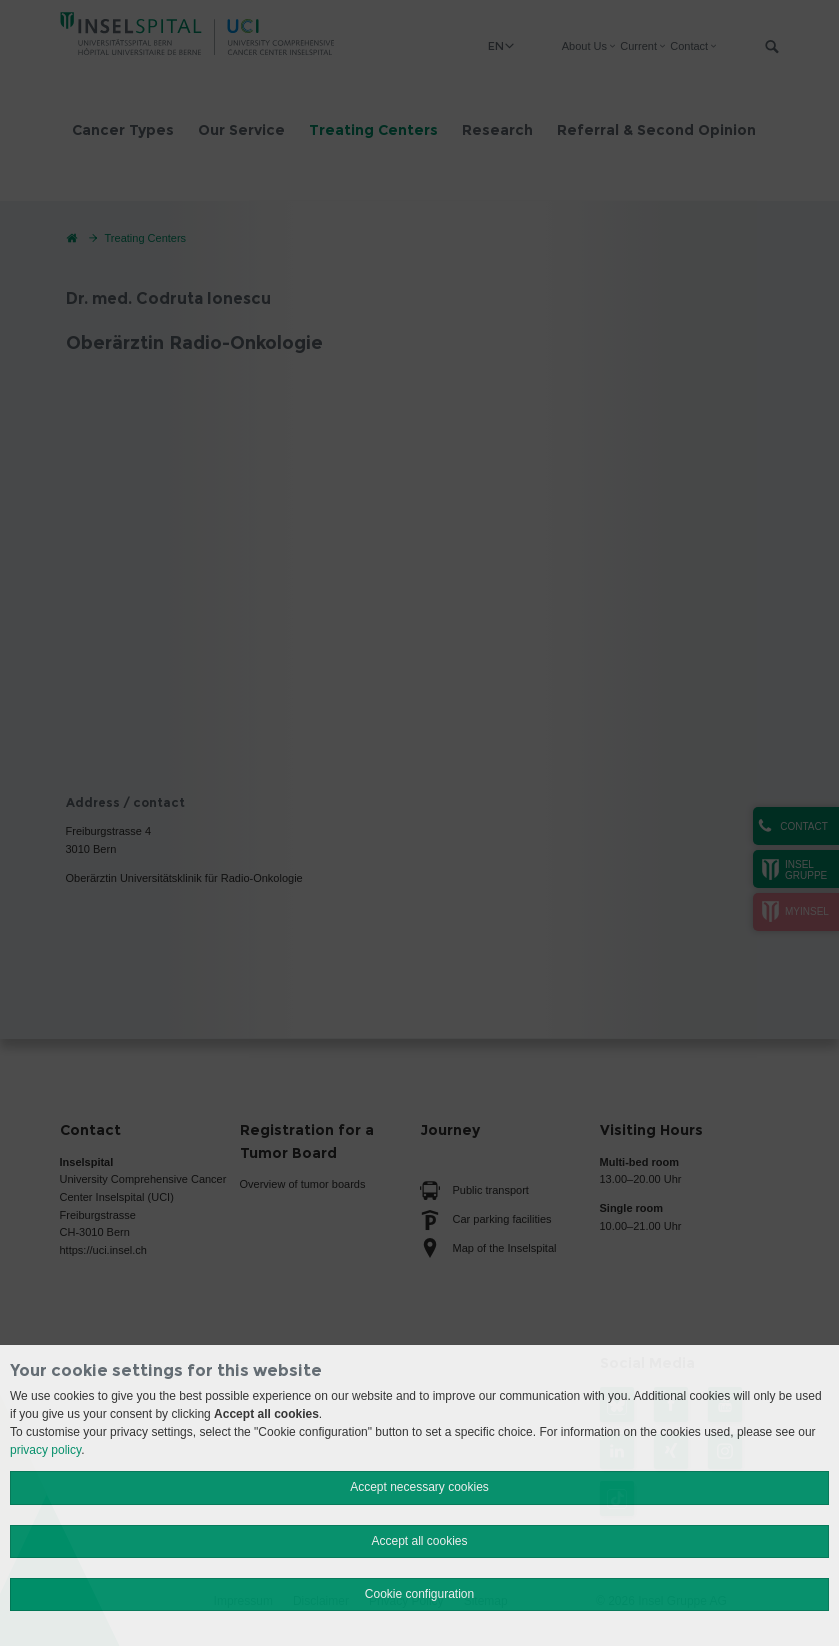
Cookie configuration (419, 1594)
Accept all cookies (419, 1541)
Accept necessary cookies (419, 1487)
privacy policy (45, 1450)
